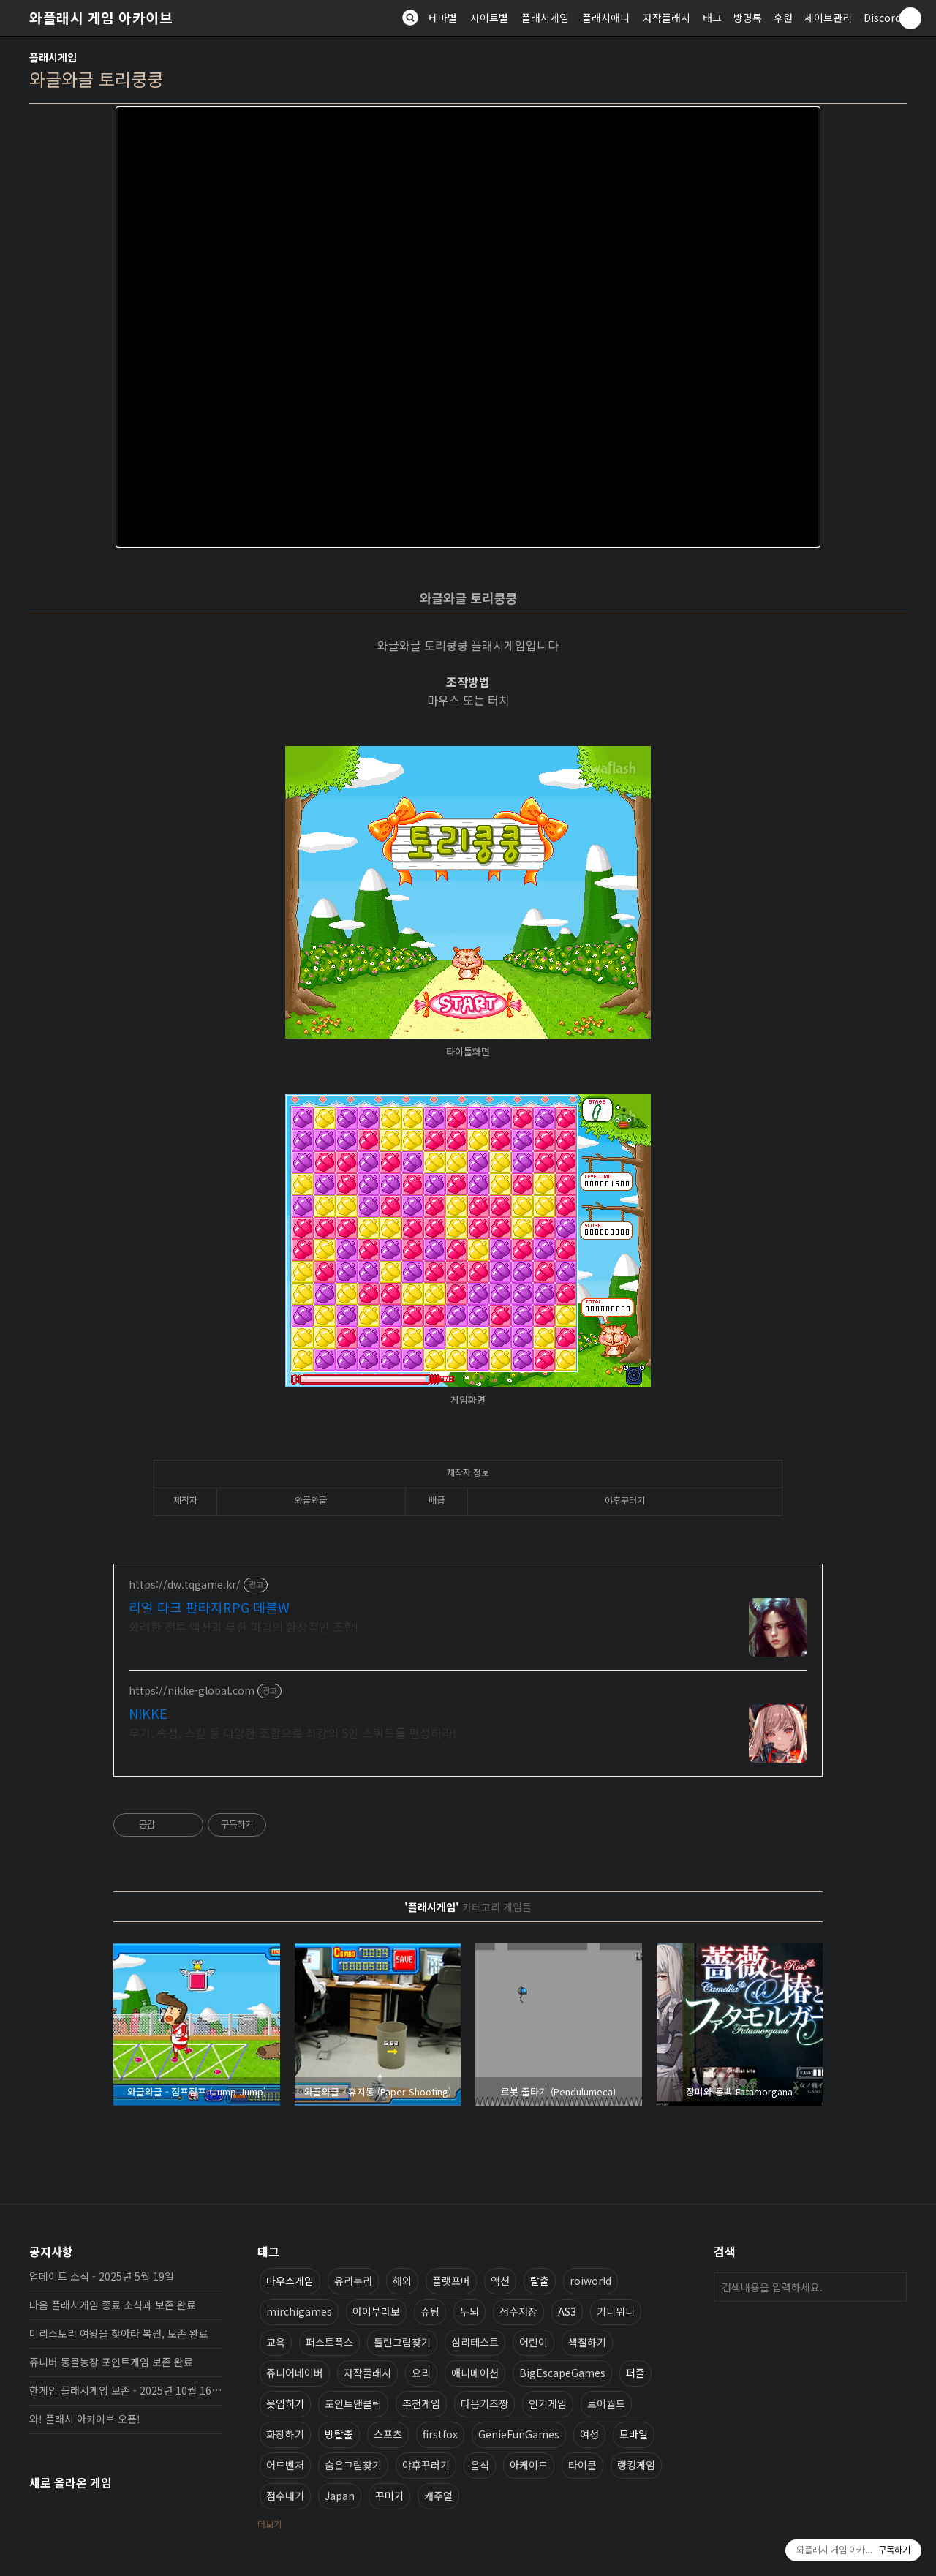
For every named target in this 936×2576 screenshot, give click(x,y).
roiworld (590, 2280)
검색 (892, 2287)
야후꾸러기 (426, 2465)
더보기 (269, 2523)
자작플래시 (666, 17)
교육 (275, 2342)
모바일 (633, 2434)
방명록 (747, 17)
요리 (421, 2372)
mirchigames (299, 2311)
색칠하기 (587, 2342)
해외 (402, 2280)
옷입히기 (285, 2403)
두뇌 (469, 2311)
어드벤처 (285, 2465)
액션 (500, 2280)
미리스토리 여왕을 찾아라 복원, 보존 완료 (118, 2333)
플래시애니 (606, 17)
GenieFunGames (518, 2434)
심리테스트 (475, 2342)
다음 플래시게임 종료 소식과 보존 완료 (112, 2304)
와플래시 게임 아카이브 (101, 17)
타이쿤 (582, 2465)
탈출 (539, 2280)
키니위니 (616, 2311)
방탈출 (339, 2434)
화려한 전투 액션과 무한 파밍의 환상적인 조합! (243, 1626)
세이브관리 (828, 17)
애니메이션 (475, 2372)
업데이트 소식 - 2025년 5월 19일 (101, 2276)
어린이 (533, 2342)
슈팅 (429, 2311)
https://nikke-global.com (191, 1690)
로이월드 (606, 2403)
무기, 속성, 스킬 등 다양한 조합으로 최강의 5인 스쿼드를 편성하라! (292, 1732)
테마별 (443, 17)
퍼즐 (635, 2372)
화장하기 (285, 2434)
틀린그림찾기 (402, 2342)
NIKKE (148, 1713)
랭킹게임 (636, 2465)
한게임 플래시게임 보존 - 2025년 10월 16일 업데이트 (125, 2390)
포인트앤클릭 (353, 2403)
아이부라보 (376, 2311)
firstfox (440, 2434)
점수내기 (285, 2495)
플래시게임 (545, 17)
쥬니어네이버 (294, 2372)
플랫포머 (451, 2280)
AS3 (567, 2311)
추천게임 (421, 2403)
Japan (340, 2495)
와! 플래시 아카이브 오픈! (84, 2418)
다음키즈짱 (484, 2403)
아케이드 (529, 2465)
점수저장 (518, 2311)
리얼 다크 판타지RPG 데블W (209, 1607)
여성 (589, 2434)
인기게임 (548, 2403)
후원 (783, 17)
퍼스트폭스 (329, 2342)
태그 (712, 17)
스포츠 (388, 2434)
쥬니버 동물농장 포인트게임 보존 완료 (111, 2361)
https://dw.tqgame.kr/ (185, 1584)
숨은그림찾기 (353, 2465)
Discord (882, 17)
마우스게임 (290, 2280)
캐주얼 (438, 2495)
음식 (479, 2465)
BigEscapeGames (562, 2372)
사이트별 (489, 17)
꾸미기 (389, 2495)
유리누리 (353, 2280)
